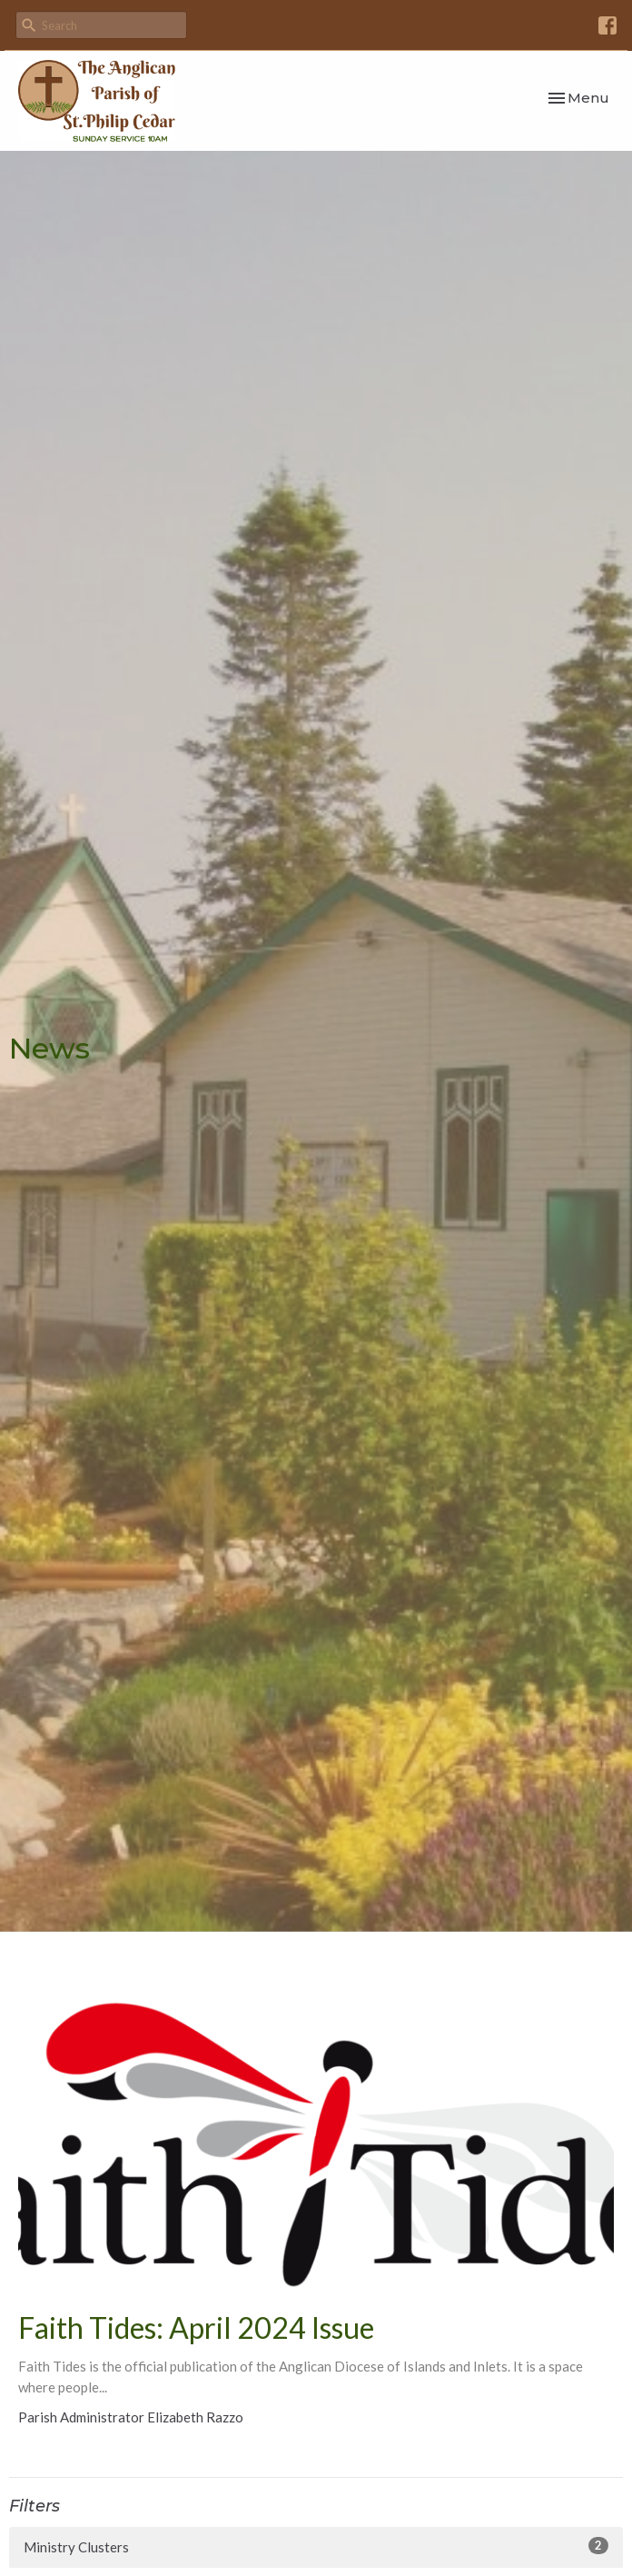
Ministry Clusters (316, 2546)
